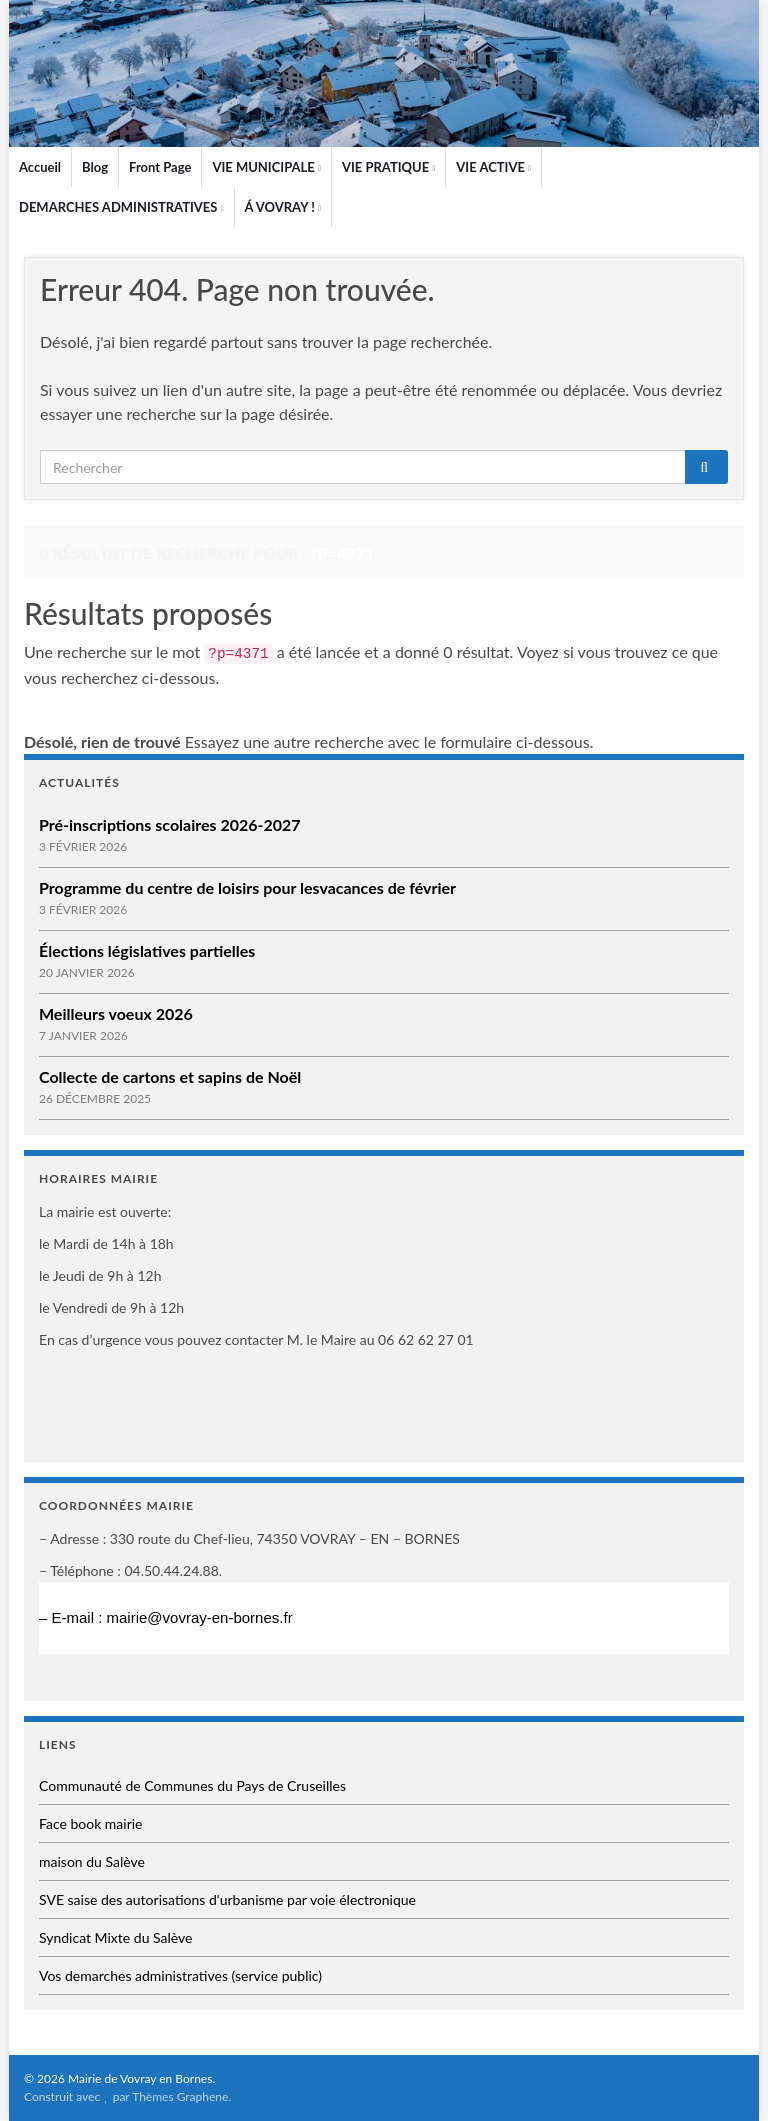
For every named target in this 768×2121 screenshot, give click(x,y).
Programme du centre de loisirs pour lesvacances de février (247, 887)
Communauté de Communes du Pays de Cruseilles (192, 1785)
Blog (95, 167)
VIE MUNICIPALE (266, 167)
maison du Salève (92, 1861)
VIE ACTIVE (493, 167)
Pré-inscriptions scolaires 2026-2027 (170, 824)
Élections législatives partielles (147, 950)
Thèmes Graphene (180, 2096)
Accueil (40, 167)
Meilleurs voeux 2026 (116, 1013)
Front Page (160, 167)
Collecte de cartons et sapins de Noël (170, 1076)
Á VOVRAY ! (283, 207)
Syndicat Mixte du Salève (115, 1937)
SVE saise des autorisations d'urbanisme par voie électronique (227, 1899)
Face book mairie (91, 1823)
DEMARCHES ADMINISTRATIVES (121, 207)
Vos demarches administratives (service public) (180, 1975)
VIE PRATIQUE (388, 167)
